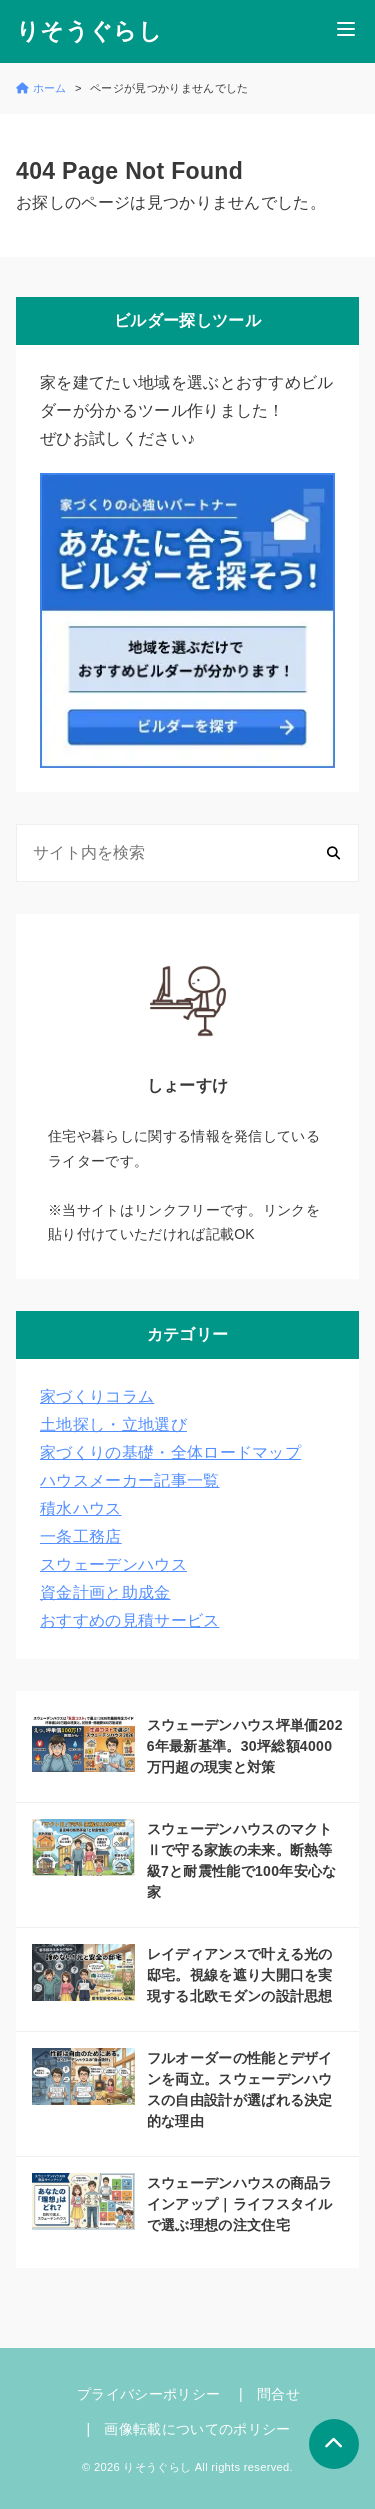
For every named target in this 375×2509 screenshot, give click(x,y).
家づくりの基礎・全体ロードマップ (170, 1452)
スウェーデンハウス (113, 1564)
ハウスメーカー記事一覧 (130, 1480)
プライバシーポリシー (148, 2394)
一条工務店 (81, 1536)
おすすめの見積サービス (130, 1620)
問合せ (278, 2394)
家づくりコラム (97, 1396)
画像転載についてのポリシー (197, 2429)
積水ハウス (81, 1508)
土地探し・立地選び (113, 1424)
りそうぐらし (89, 31)
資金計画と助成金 (105, 1592)
